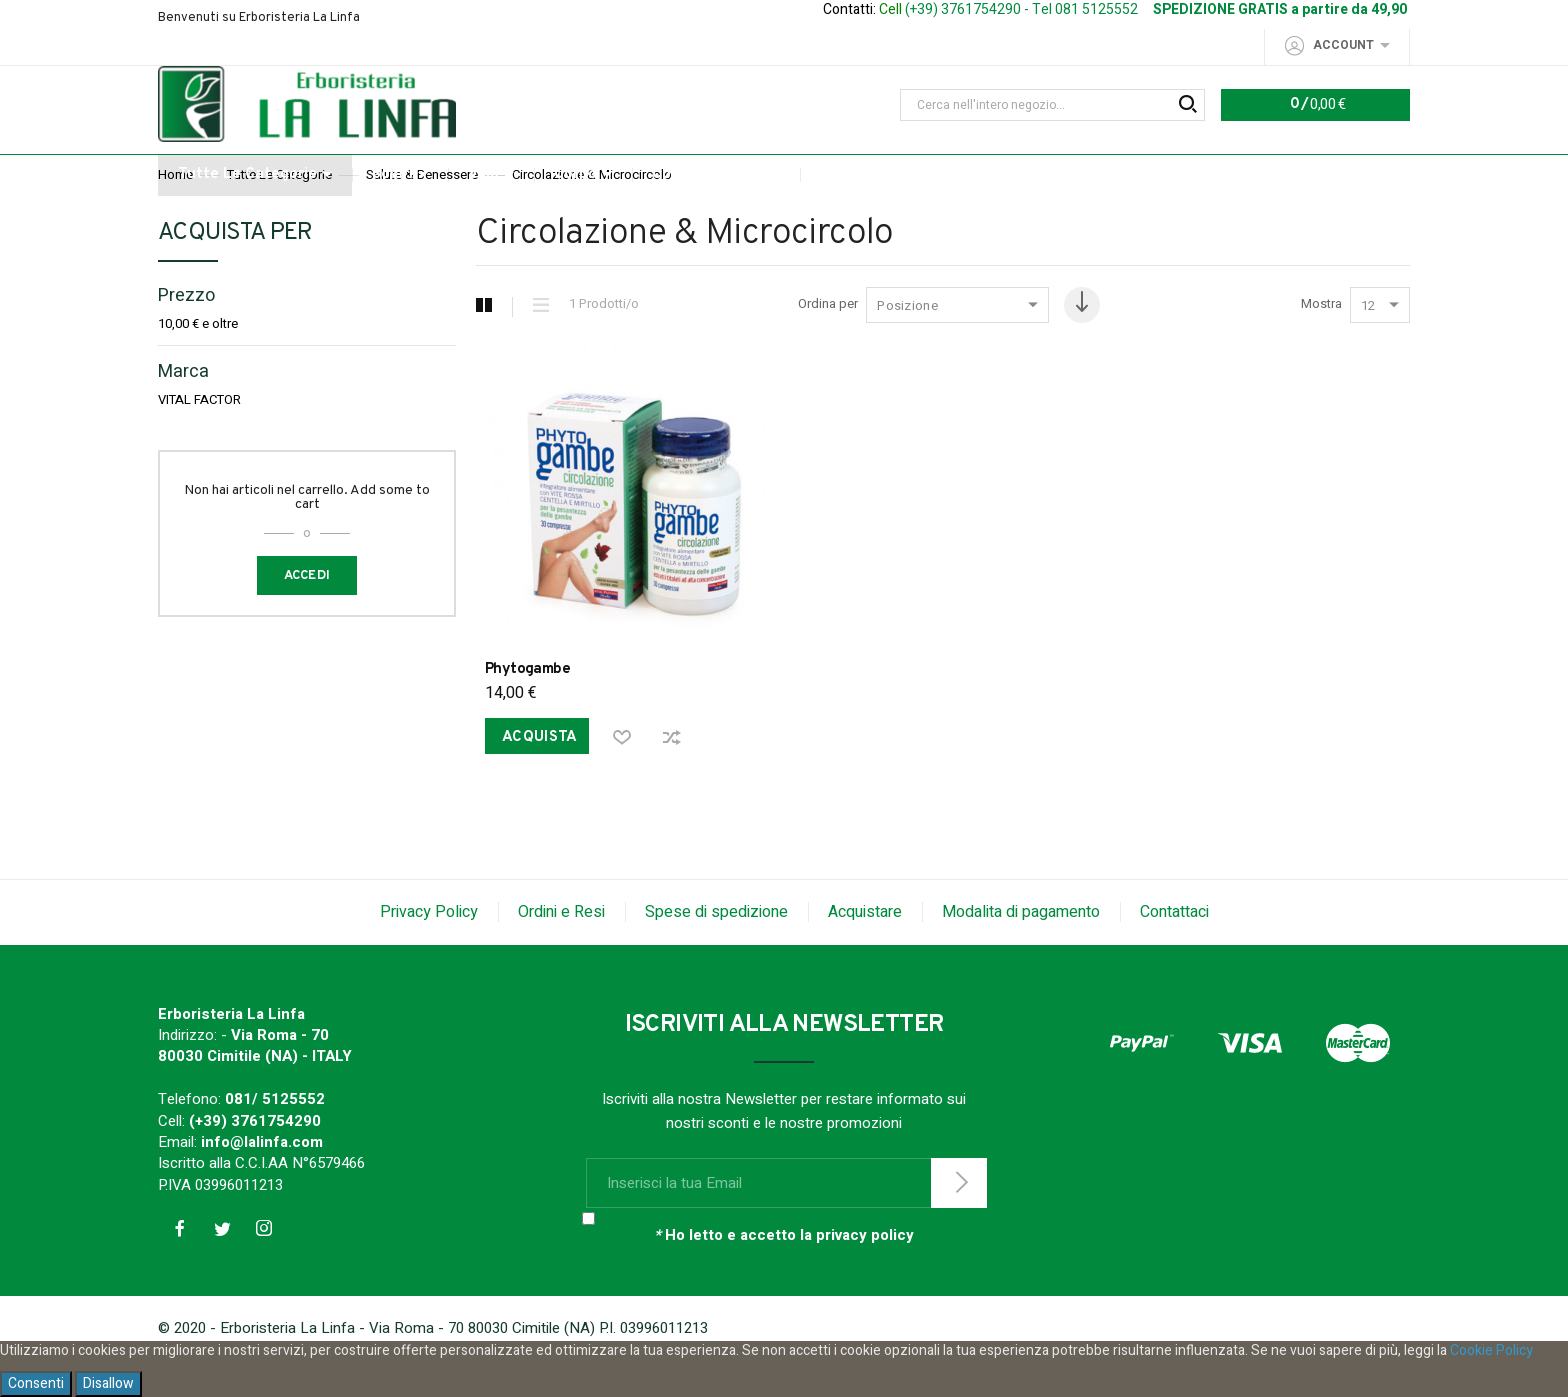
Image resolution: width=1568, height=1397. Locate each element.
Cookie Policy (1491, 1350)
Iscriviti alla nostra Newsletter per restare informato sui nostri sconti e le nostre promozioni (784, 1147)
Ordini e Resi (561, 948)
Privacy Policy (429, 948)
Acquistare (865, 948)
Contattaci (1174, 948)
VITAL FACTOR (199, 442)
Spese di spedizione (716, 948)
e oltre (198, 365)
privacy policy (865, 1271)
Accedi (307, 617)
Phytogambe (527, 701)
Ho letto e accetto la (784, 1271)
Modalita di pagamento (1021, 948)
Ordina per (817, 346)
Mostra (1321, 346)
